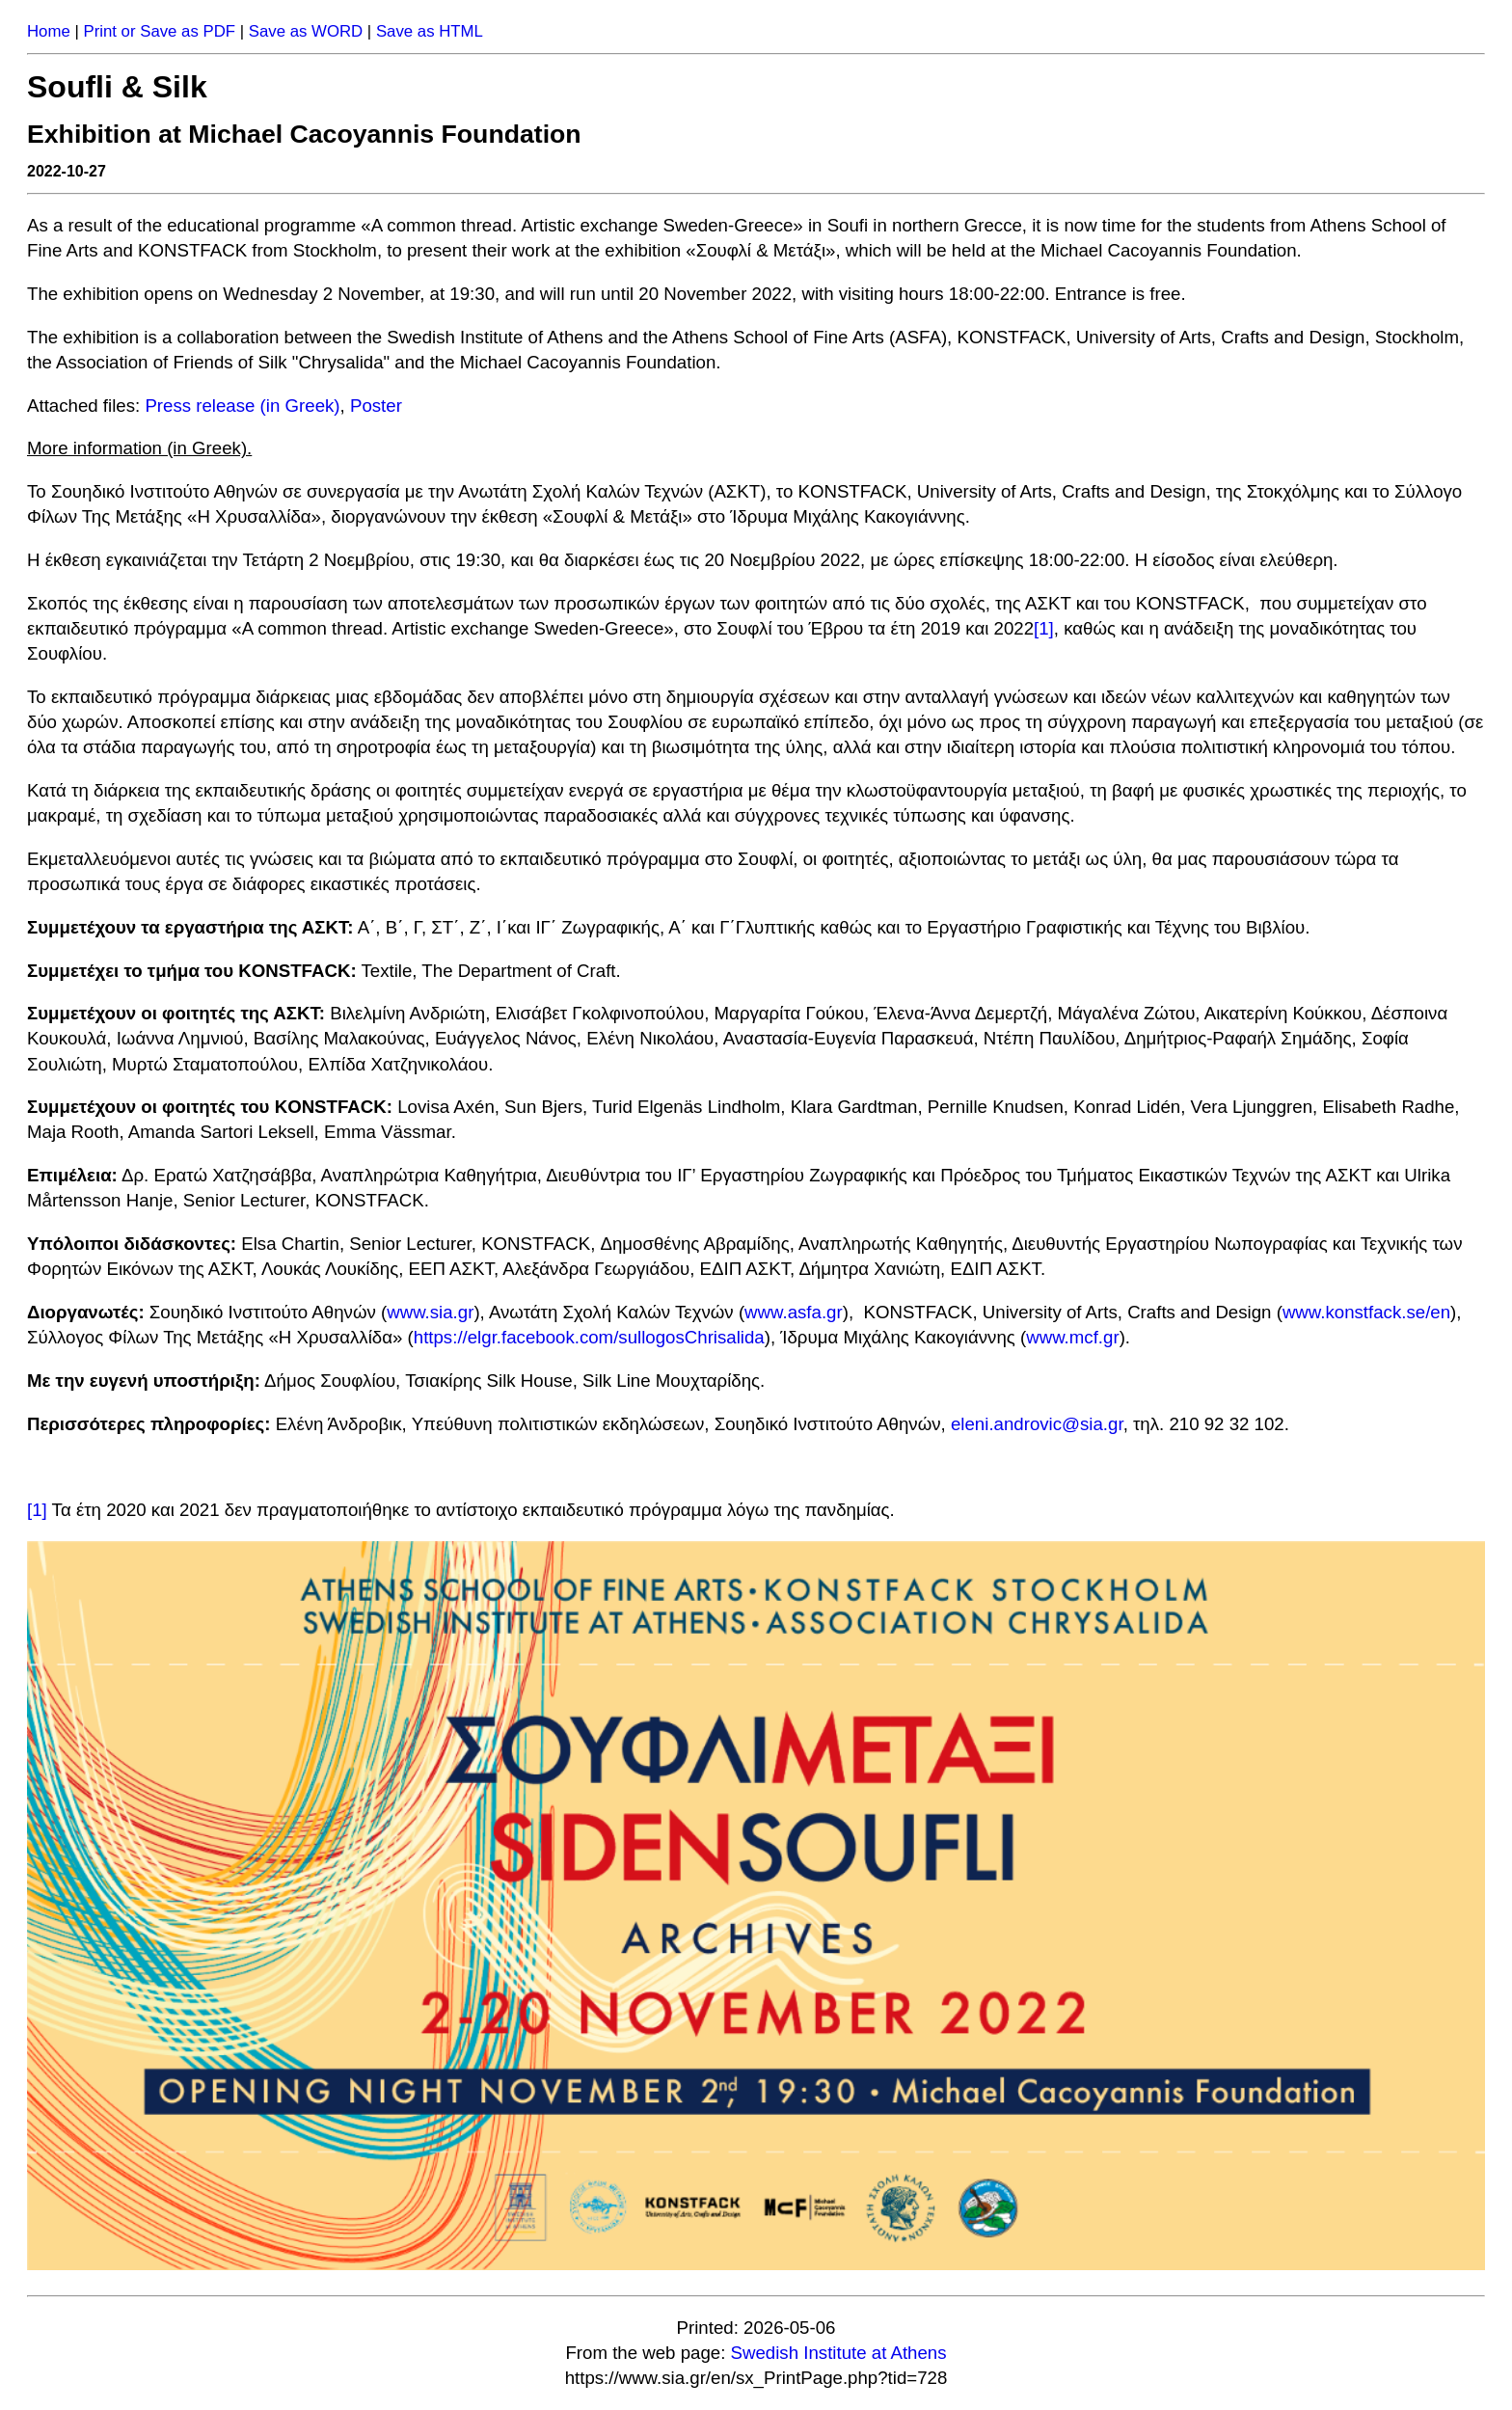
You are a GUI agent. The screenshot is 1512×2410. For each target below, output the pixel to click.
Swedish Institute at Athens (839, 2352)
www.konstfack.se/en (1366, 1312)
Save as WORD (306, 31)
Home (48, 31)
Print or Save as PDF (159, 31)
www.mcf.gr (1072, 1337)
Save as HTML (429, 31)
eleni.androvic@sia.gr (1037, 1424)
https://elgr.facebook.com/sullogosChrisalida (589, 1337)
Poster (376, 405)
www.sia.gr (430, 1312)
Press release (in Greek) (242, 405)
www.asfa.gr (793, 1312)
